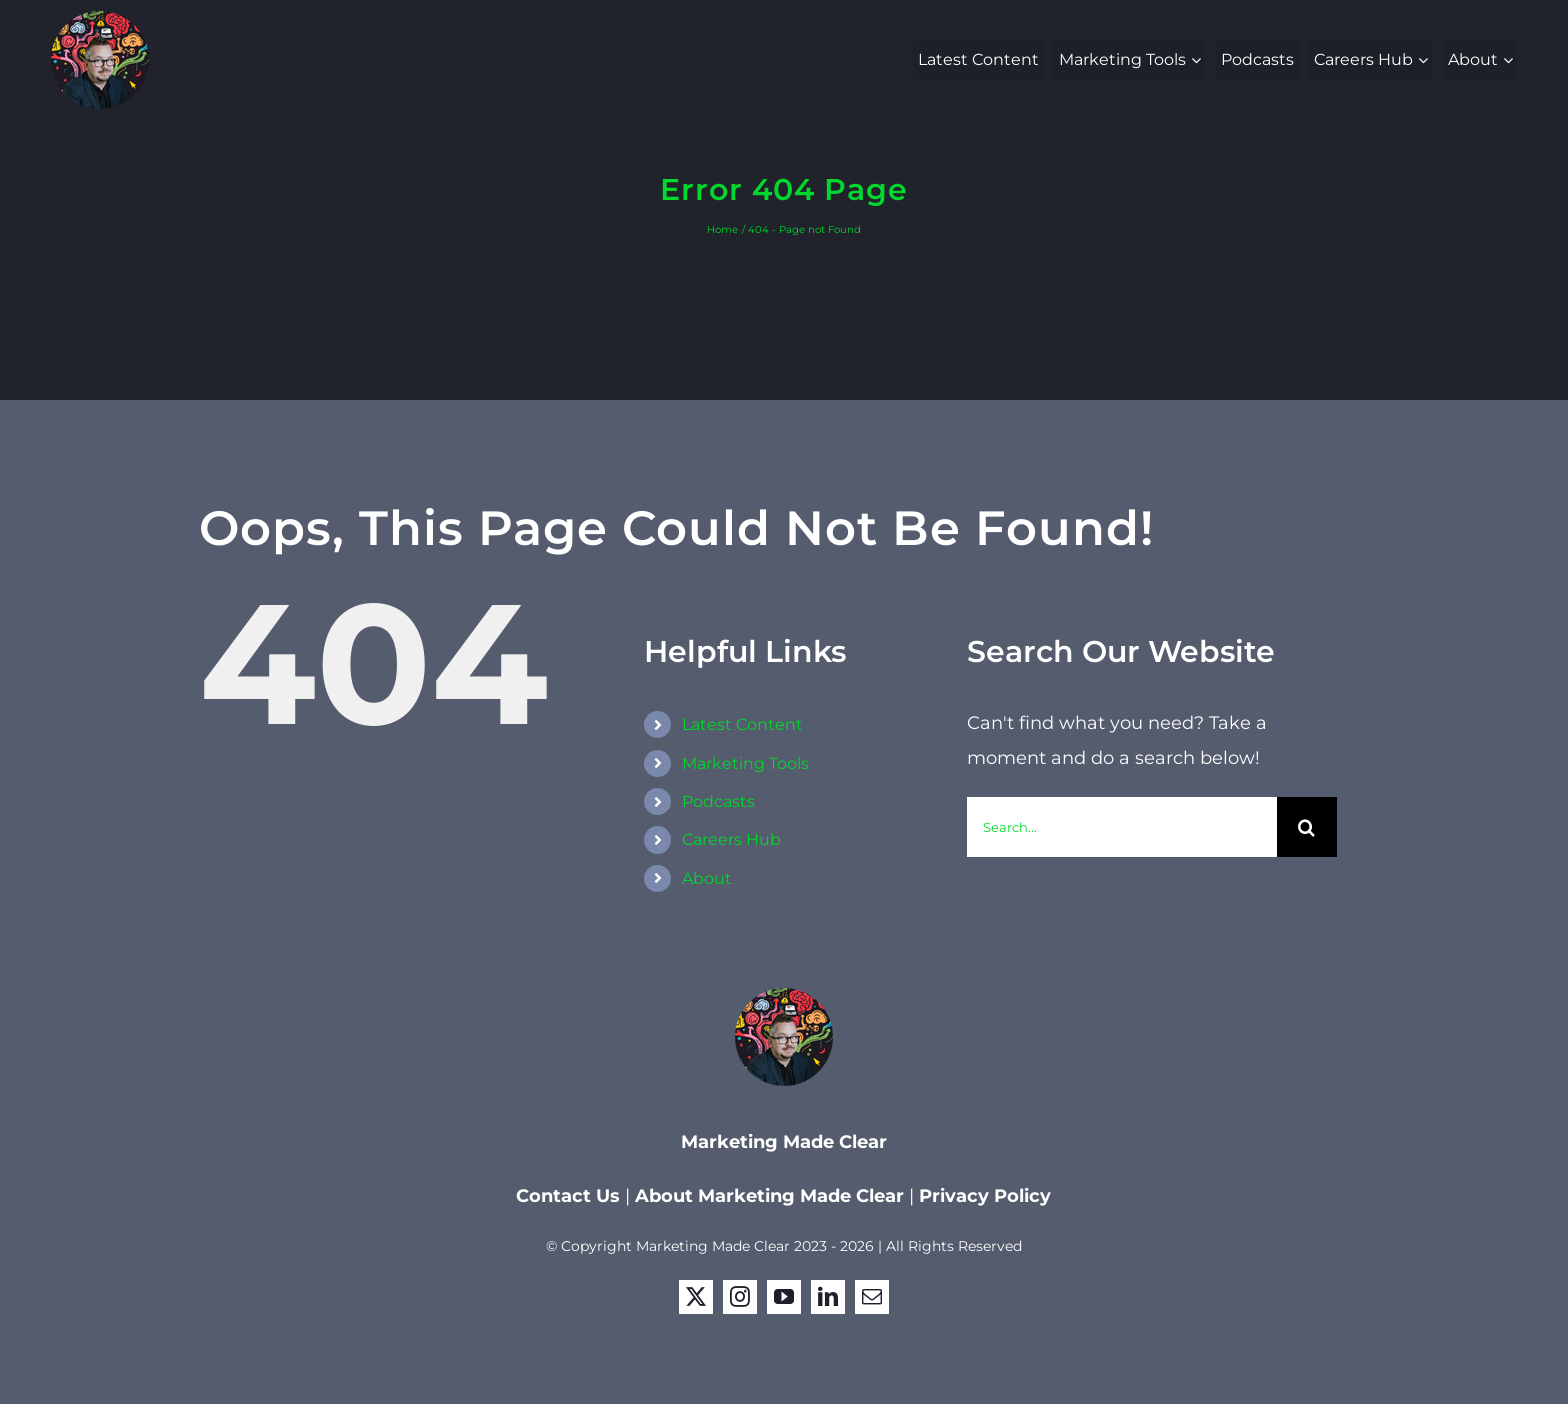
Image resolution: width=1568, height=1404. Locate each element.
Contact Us (570, 1196)
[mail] (872, 1297)
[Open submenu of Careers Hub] (1425, 60)
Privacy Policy (985, 1196)
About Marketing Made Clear (769, 1196)
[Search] (1307, 827)
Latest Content (742, 724)
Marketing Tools (745, 763)
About (707, 878)
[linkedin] (828, 1297)
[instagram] (740, 1297)
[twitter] (696, 1297)
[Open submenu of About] (1510, 60)
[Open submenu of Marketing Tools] (1198, 60)
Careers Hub (731, 839)
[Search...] (1122, 827)
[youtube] (784, 1297)
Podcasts (718, 801)
